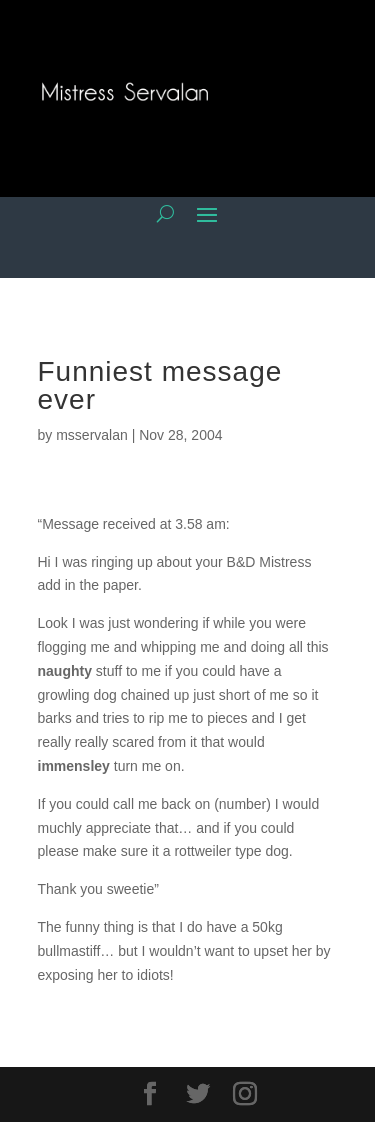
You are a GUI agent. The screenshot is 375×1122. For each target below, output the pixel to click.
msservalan (92, 435)
